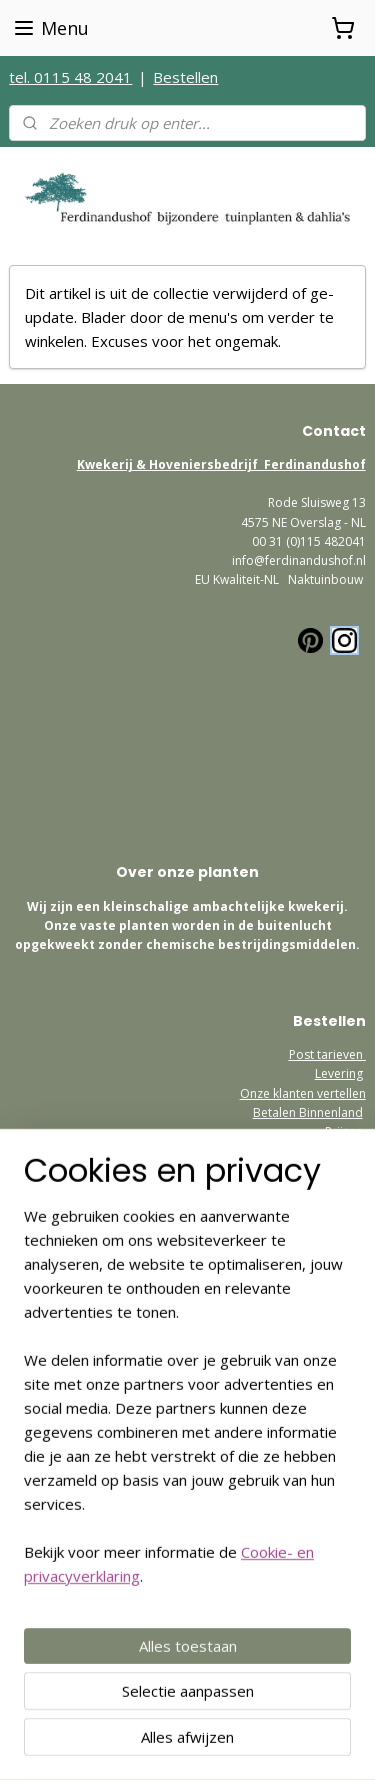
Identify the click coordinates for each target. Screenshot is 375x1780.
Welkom (343, 1295)
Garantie (338, 1150)
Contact (344, 1333)
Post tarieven (327, 1054)
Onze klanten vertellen (303, 1093)
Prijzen (344, 1131)
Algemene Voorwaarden (297, 1352)
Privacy (346, 1314)
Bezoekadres (328, 1189)
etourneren (334, 1372)
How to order (327, 1391)
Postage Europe (321, 1410)
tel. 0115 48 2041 (70, 77)
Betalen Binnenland (308, 1112)
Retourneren (327, 1169)
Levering (339, 1073)
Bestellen (185, 77)
